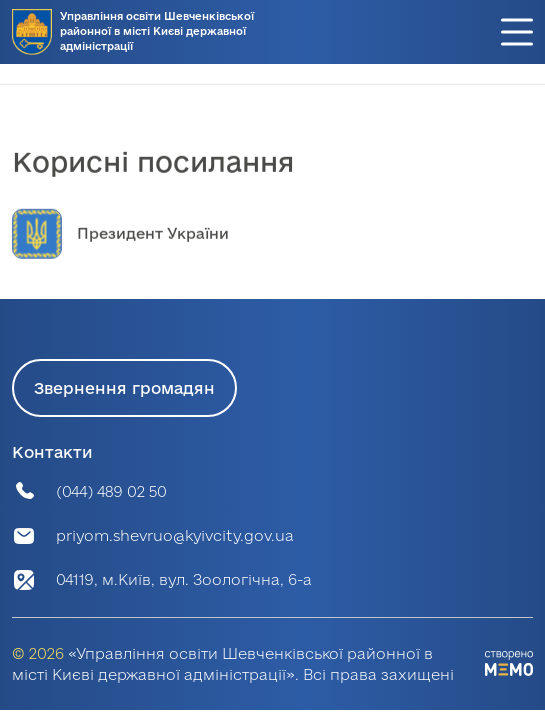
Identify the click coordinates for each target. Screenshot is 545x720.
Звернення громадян (124, 388)
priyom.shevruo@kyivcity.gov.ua (175, 535)
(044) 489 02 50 (111, 491)
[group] (272, 249)
